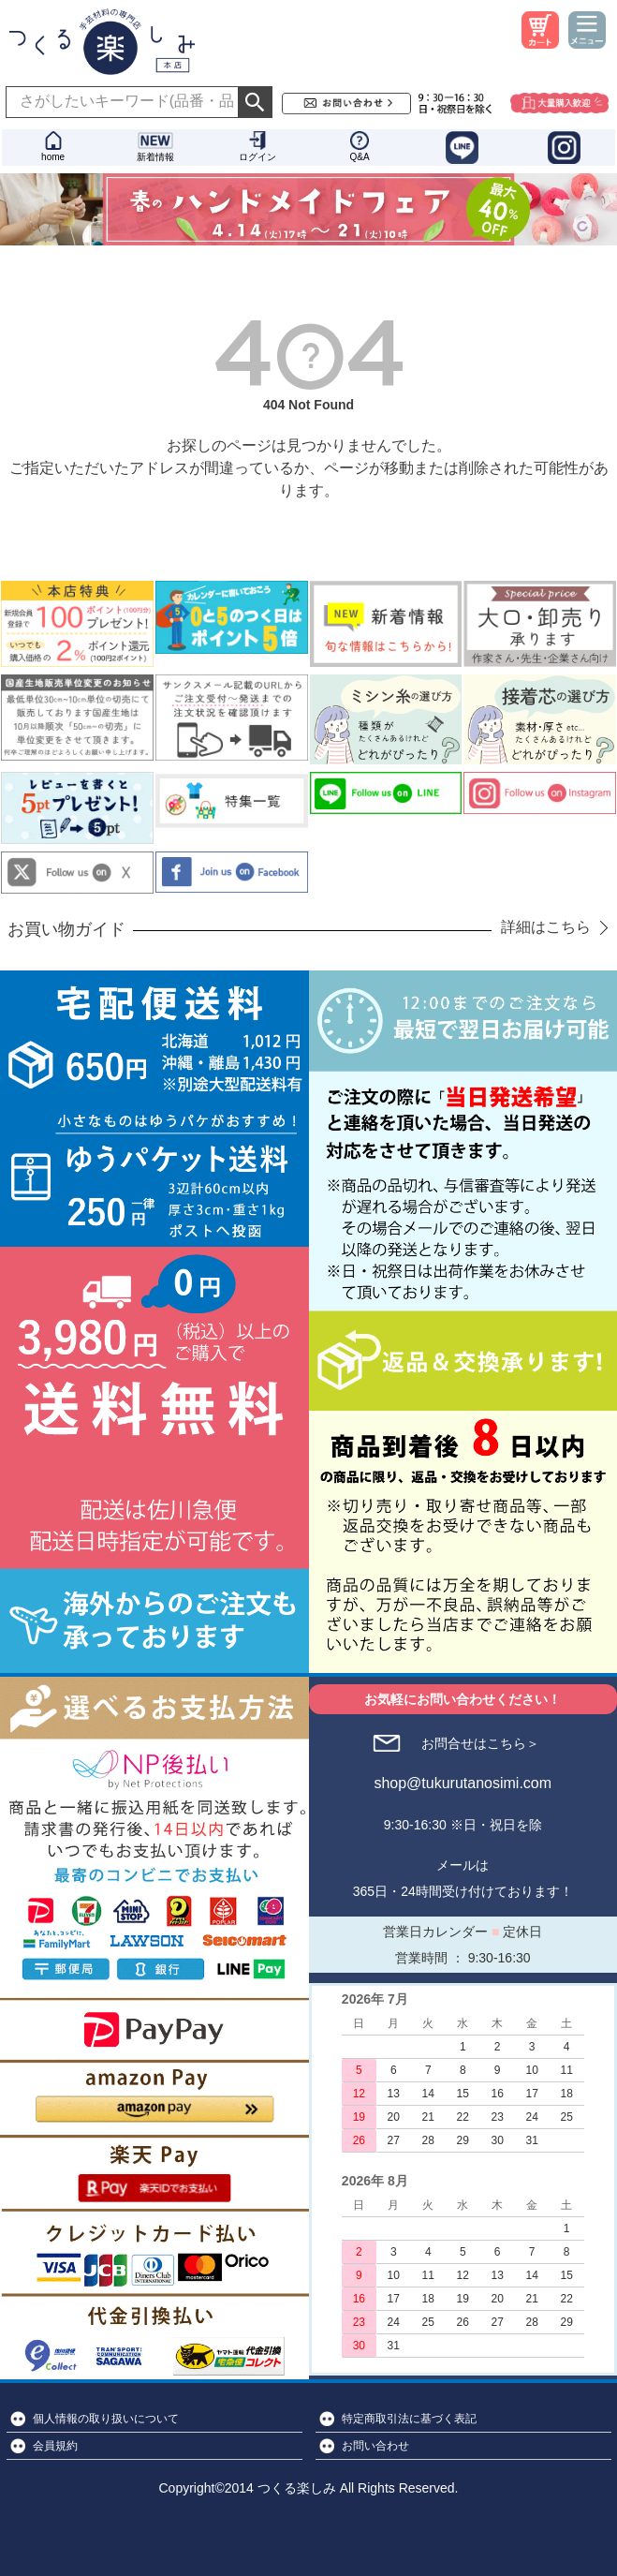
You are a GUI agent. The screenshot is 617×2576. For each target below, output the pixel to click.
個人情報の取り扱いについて (106, 2418)
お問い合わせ (375, 2445)
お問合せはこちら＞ (480, 1743)
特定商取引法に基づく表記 (409, 2418)
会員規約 (55, 2445)
